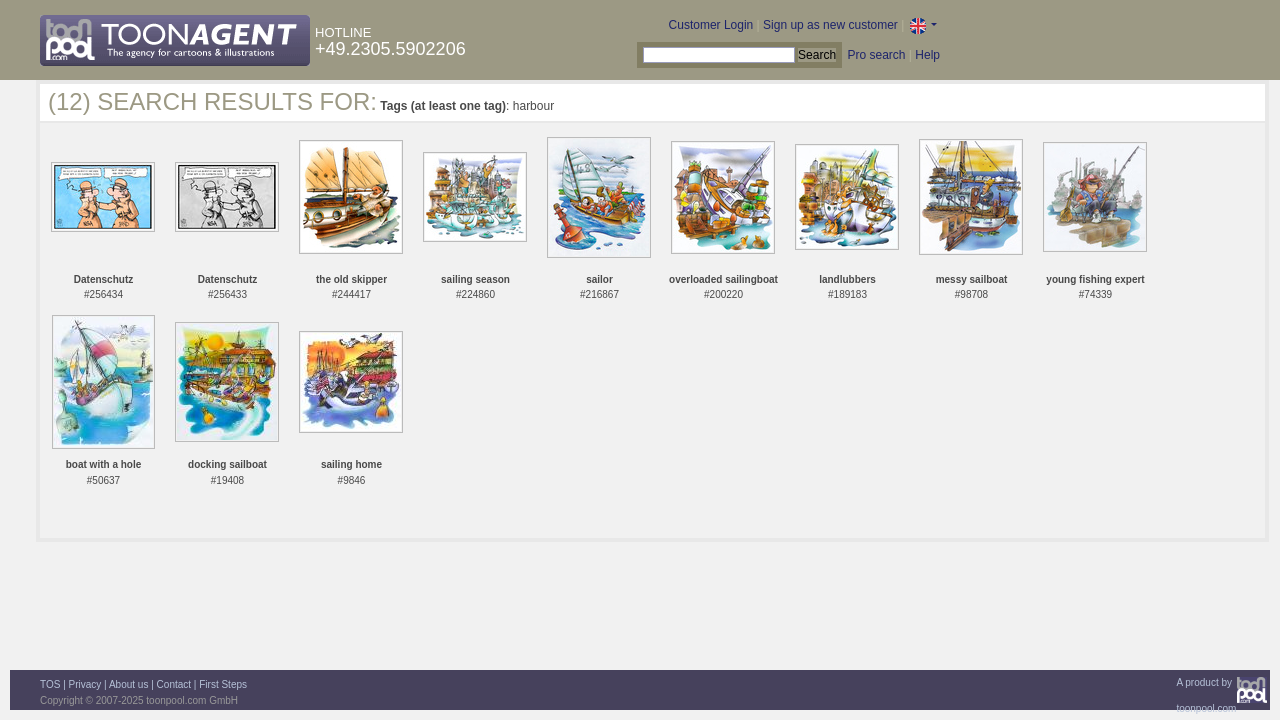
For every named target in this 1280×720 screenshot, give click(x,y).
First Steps (223, 684)
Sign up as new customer (830, 25)
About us (128, 684)
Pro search (876, 55)
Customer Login (711, 25)
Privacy (85, 684)
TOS (50, 684)
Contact (174, 684)
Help (927, 55)
